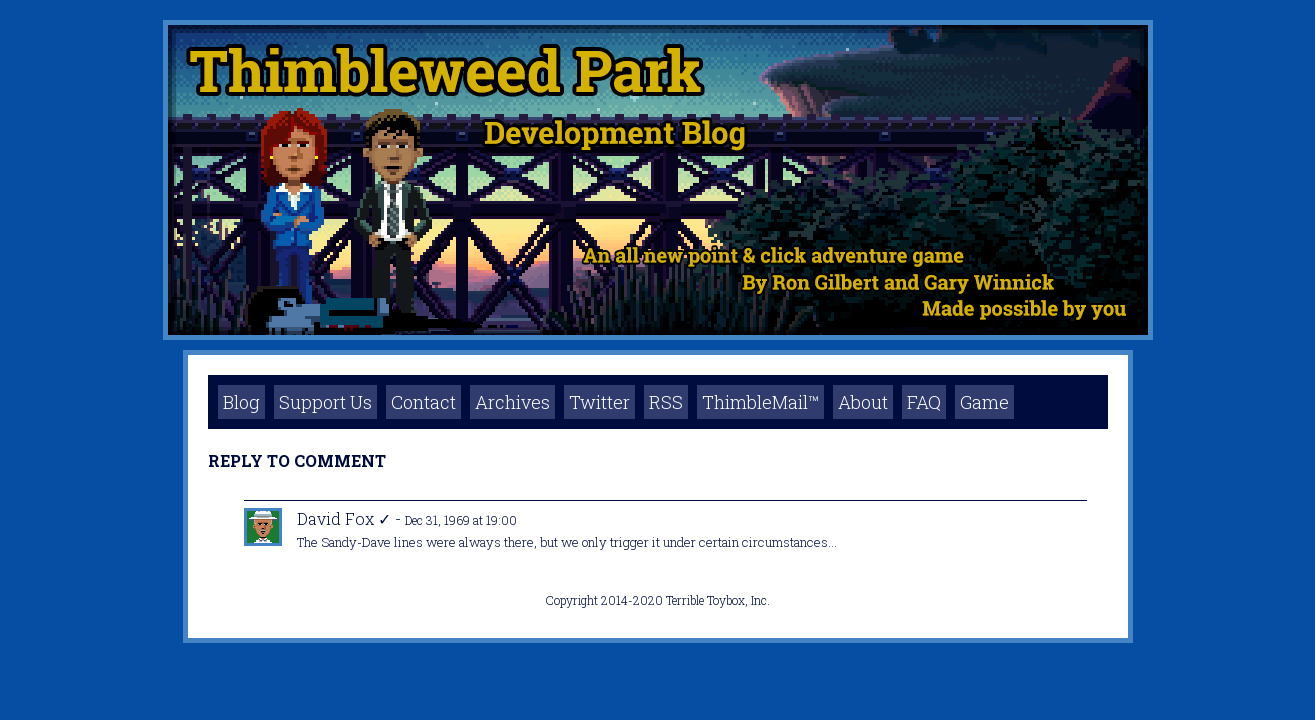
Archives (512, 402)
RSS (666, 402)
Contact (423, 402)
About (863, 402)
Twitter (599, 402)
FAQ (924, 402)
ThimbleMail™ (760, 402)
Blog (241, 402)
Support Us (325, 402)
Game (984, 402)
